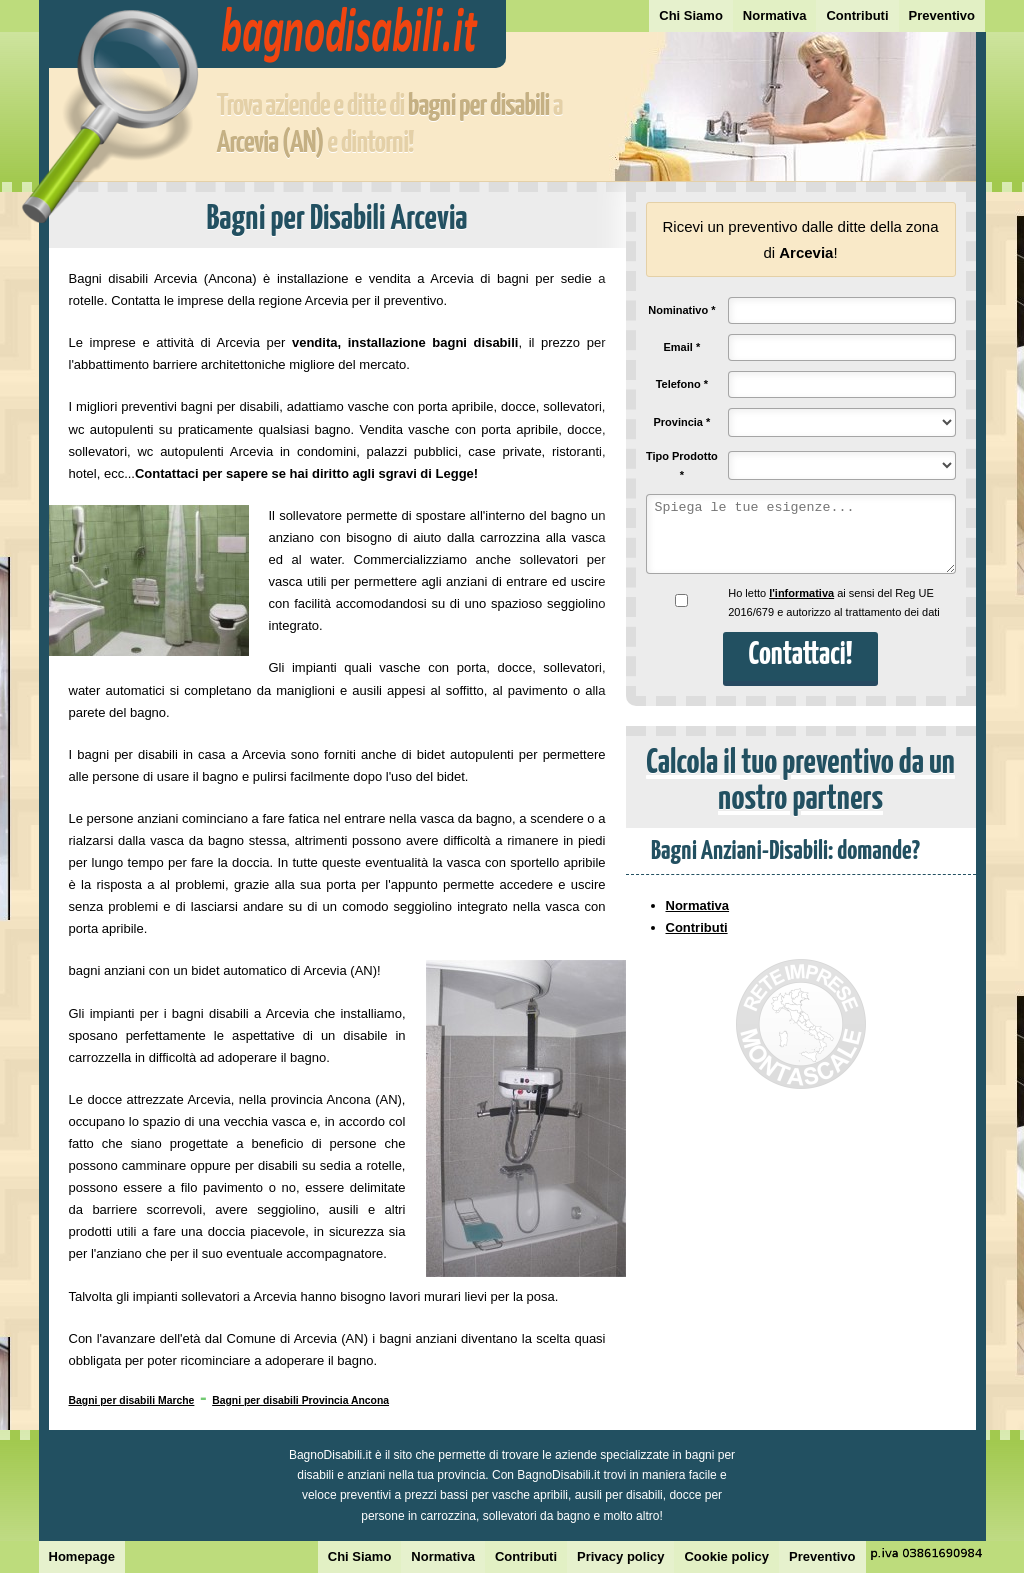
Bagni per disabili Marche (132, 1400)
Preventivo (942, 15)
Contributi (857, 15)
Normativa (775, 15)
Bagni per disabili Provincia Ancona (300, 1400)
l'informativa (801, 593)
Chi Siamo (691, 15)
